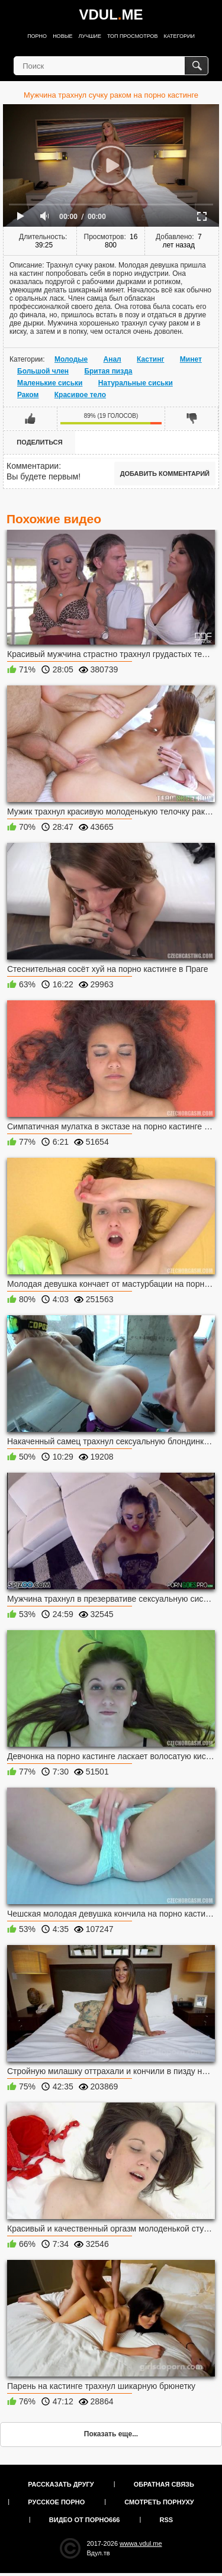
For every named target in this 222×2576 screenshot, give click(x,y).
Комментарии (33, 466)
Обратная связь (164, 2484)
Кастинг (150, 359)
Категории (179, 36)
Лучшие (90, 36)
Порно (37, 36)
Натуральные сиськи (135, 383)
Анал (112, 359)
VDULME (111, 14)
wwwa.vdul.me (141, 2543)
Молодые (71, 359)
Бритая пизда (108, 371)
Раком (27, 395)
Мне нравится (30, 418)
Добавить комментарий (165, 473)
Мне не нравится (191, 418)
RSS (166, 2519)
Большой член (43, 371)
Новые (62, 36)
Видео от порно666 (84, 2519)
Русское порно (56, 2502)
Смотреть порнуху (159, 2502)
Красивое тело (80, 395)
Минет (191, 359)
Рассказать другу (61, 2484)
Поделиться (39, 442)
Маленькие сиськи (49, 383)
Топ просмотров (132, 36)
